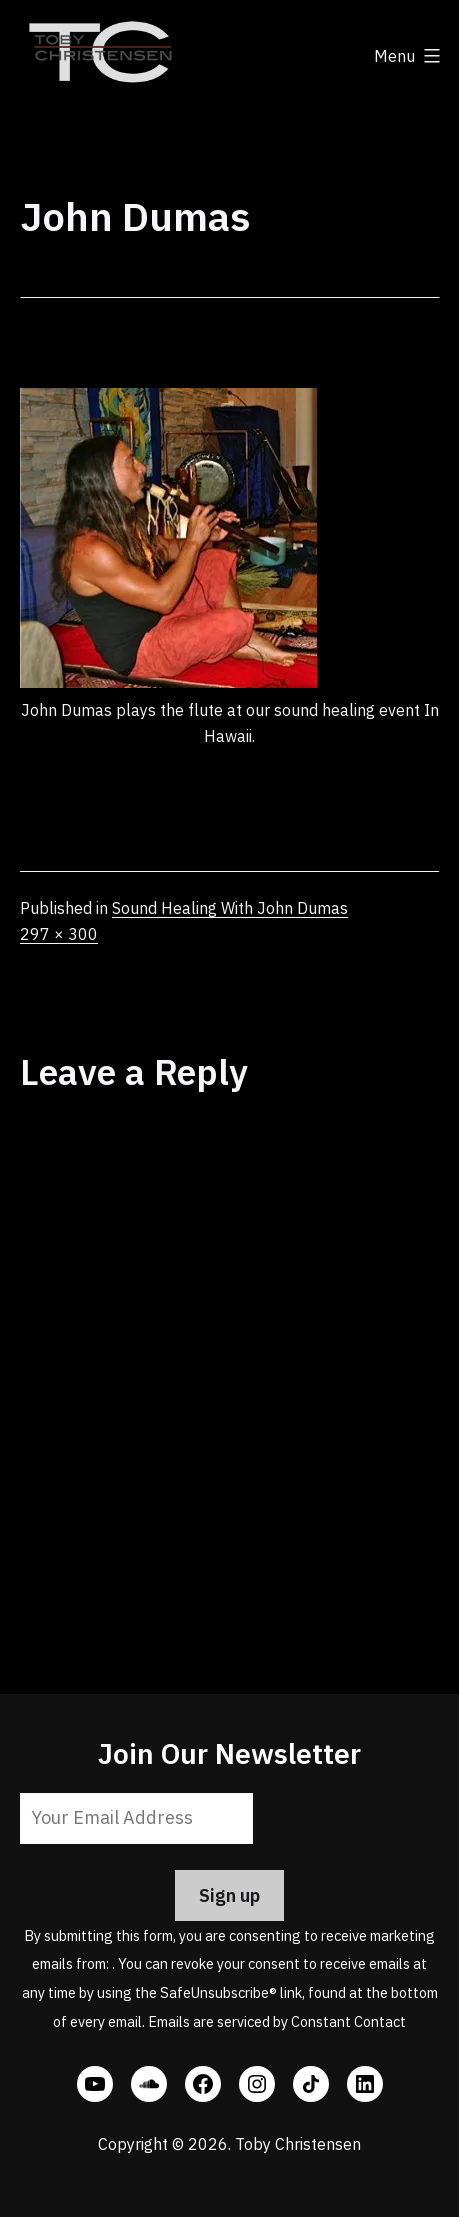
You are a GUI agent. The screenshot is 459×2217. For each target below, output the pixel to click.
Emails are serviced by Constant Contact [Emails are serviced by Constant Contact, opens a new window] (277, 2021)
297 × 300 (59, 934)
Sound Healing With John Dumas (230, 908)
